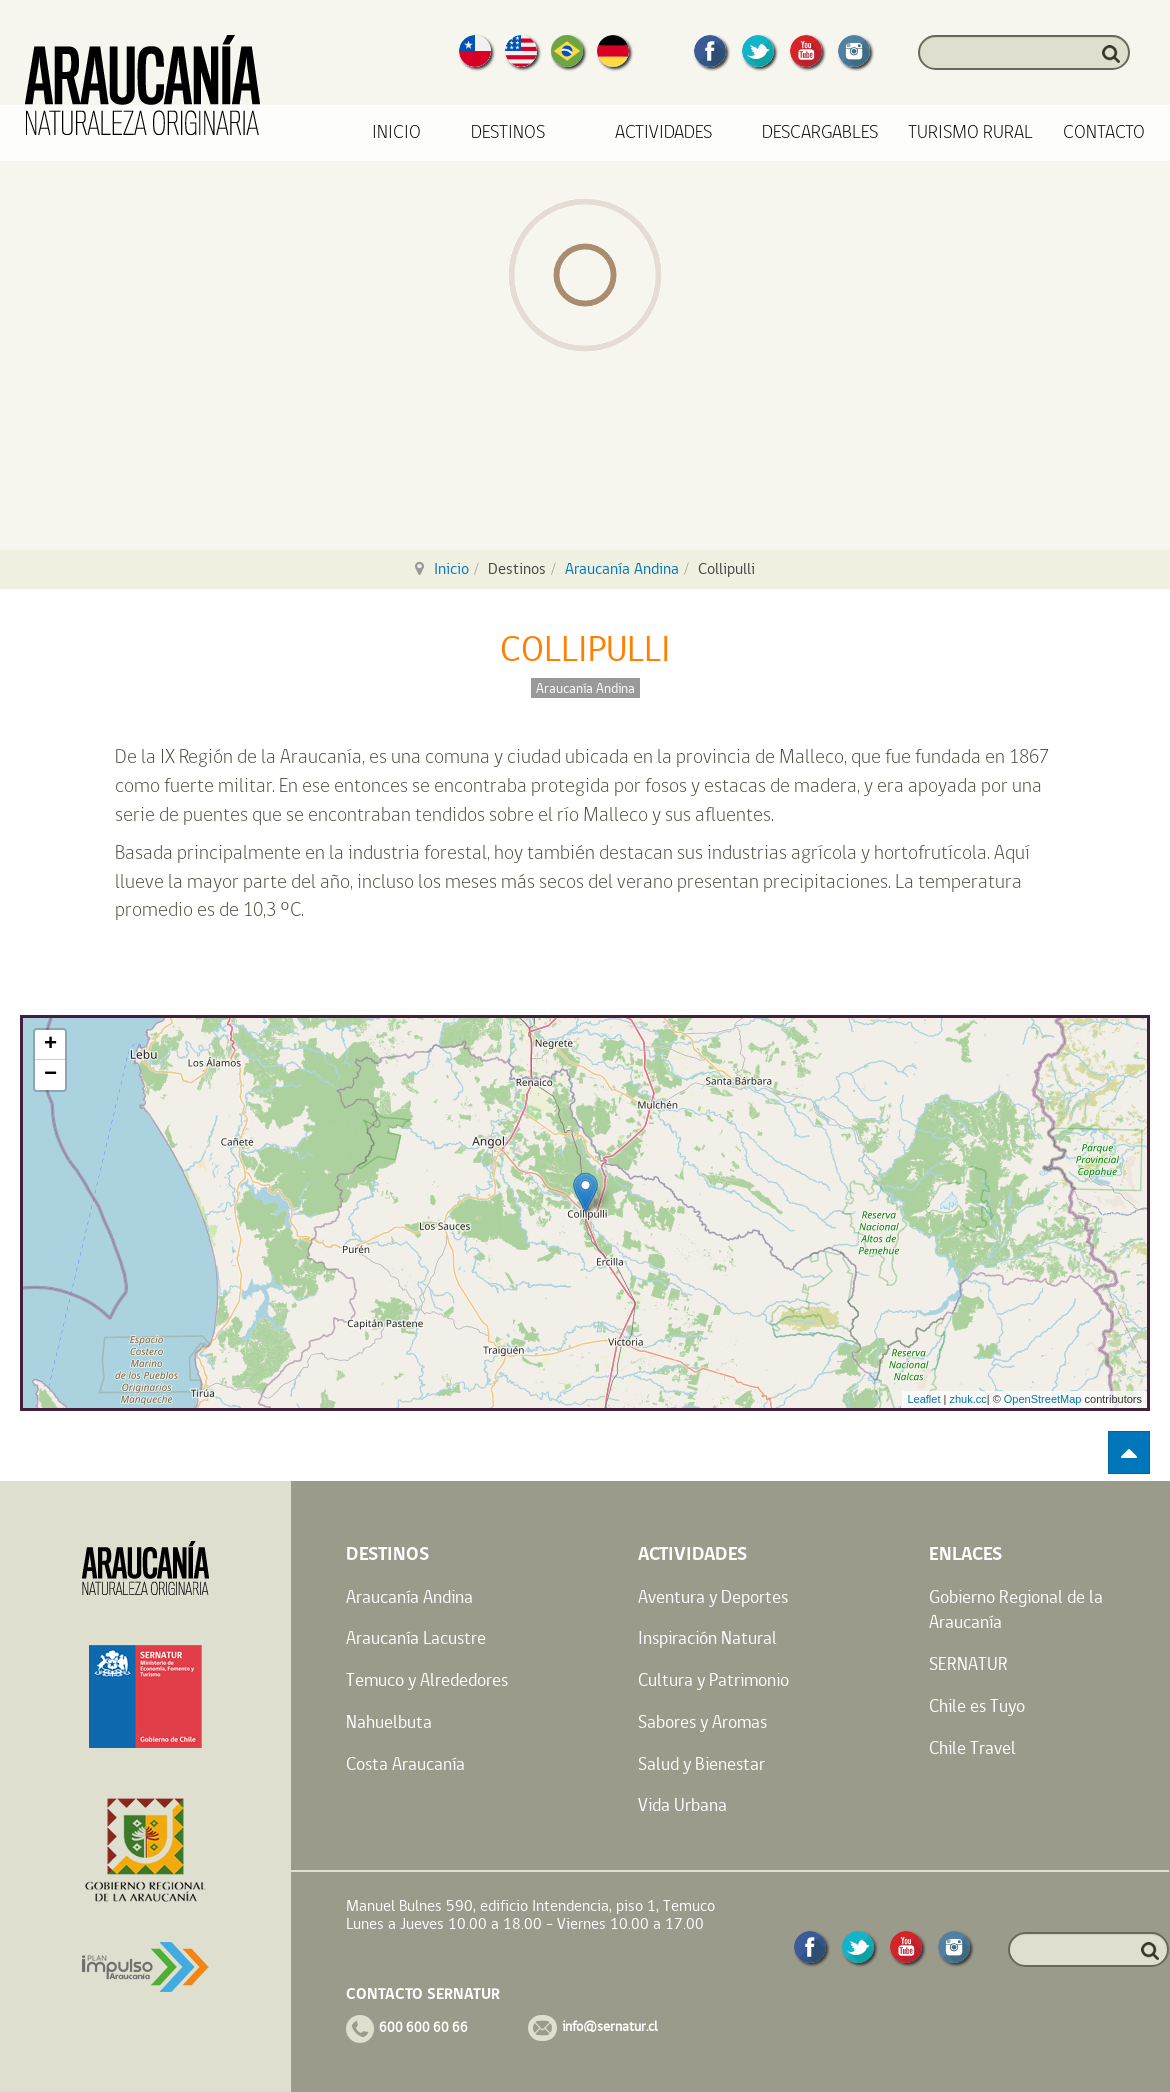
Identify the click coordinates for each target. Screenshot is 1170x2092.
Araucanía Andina (622, 568)
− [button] (50, 1075)
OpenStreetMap (1043, 1399)
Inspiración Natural (707, 1637)
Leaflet (923, 1399)
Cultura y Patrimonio (713, 1679)
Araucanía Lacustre (416, 1637)
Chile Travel (972, 1747)
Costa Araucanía (405, 1763)
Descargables (820, 132)
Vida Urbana (682, 1804)
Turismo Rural (970, 132)
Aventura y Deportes (713, 1596)
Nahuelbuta (389, 1721)
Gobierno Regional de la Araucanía (1016, 1609)
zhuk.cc (967, 1399)
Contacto (1104, 132)
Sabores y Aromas (702, 1721)
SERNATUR (968, 1663)
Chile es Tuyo (977, 1705)
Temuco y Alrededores (427, 1679)
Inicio (396, 132)
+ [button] (50, 1045)
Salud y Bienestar (701, 1763)
